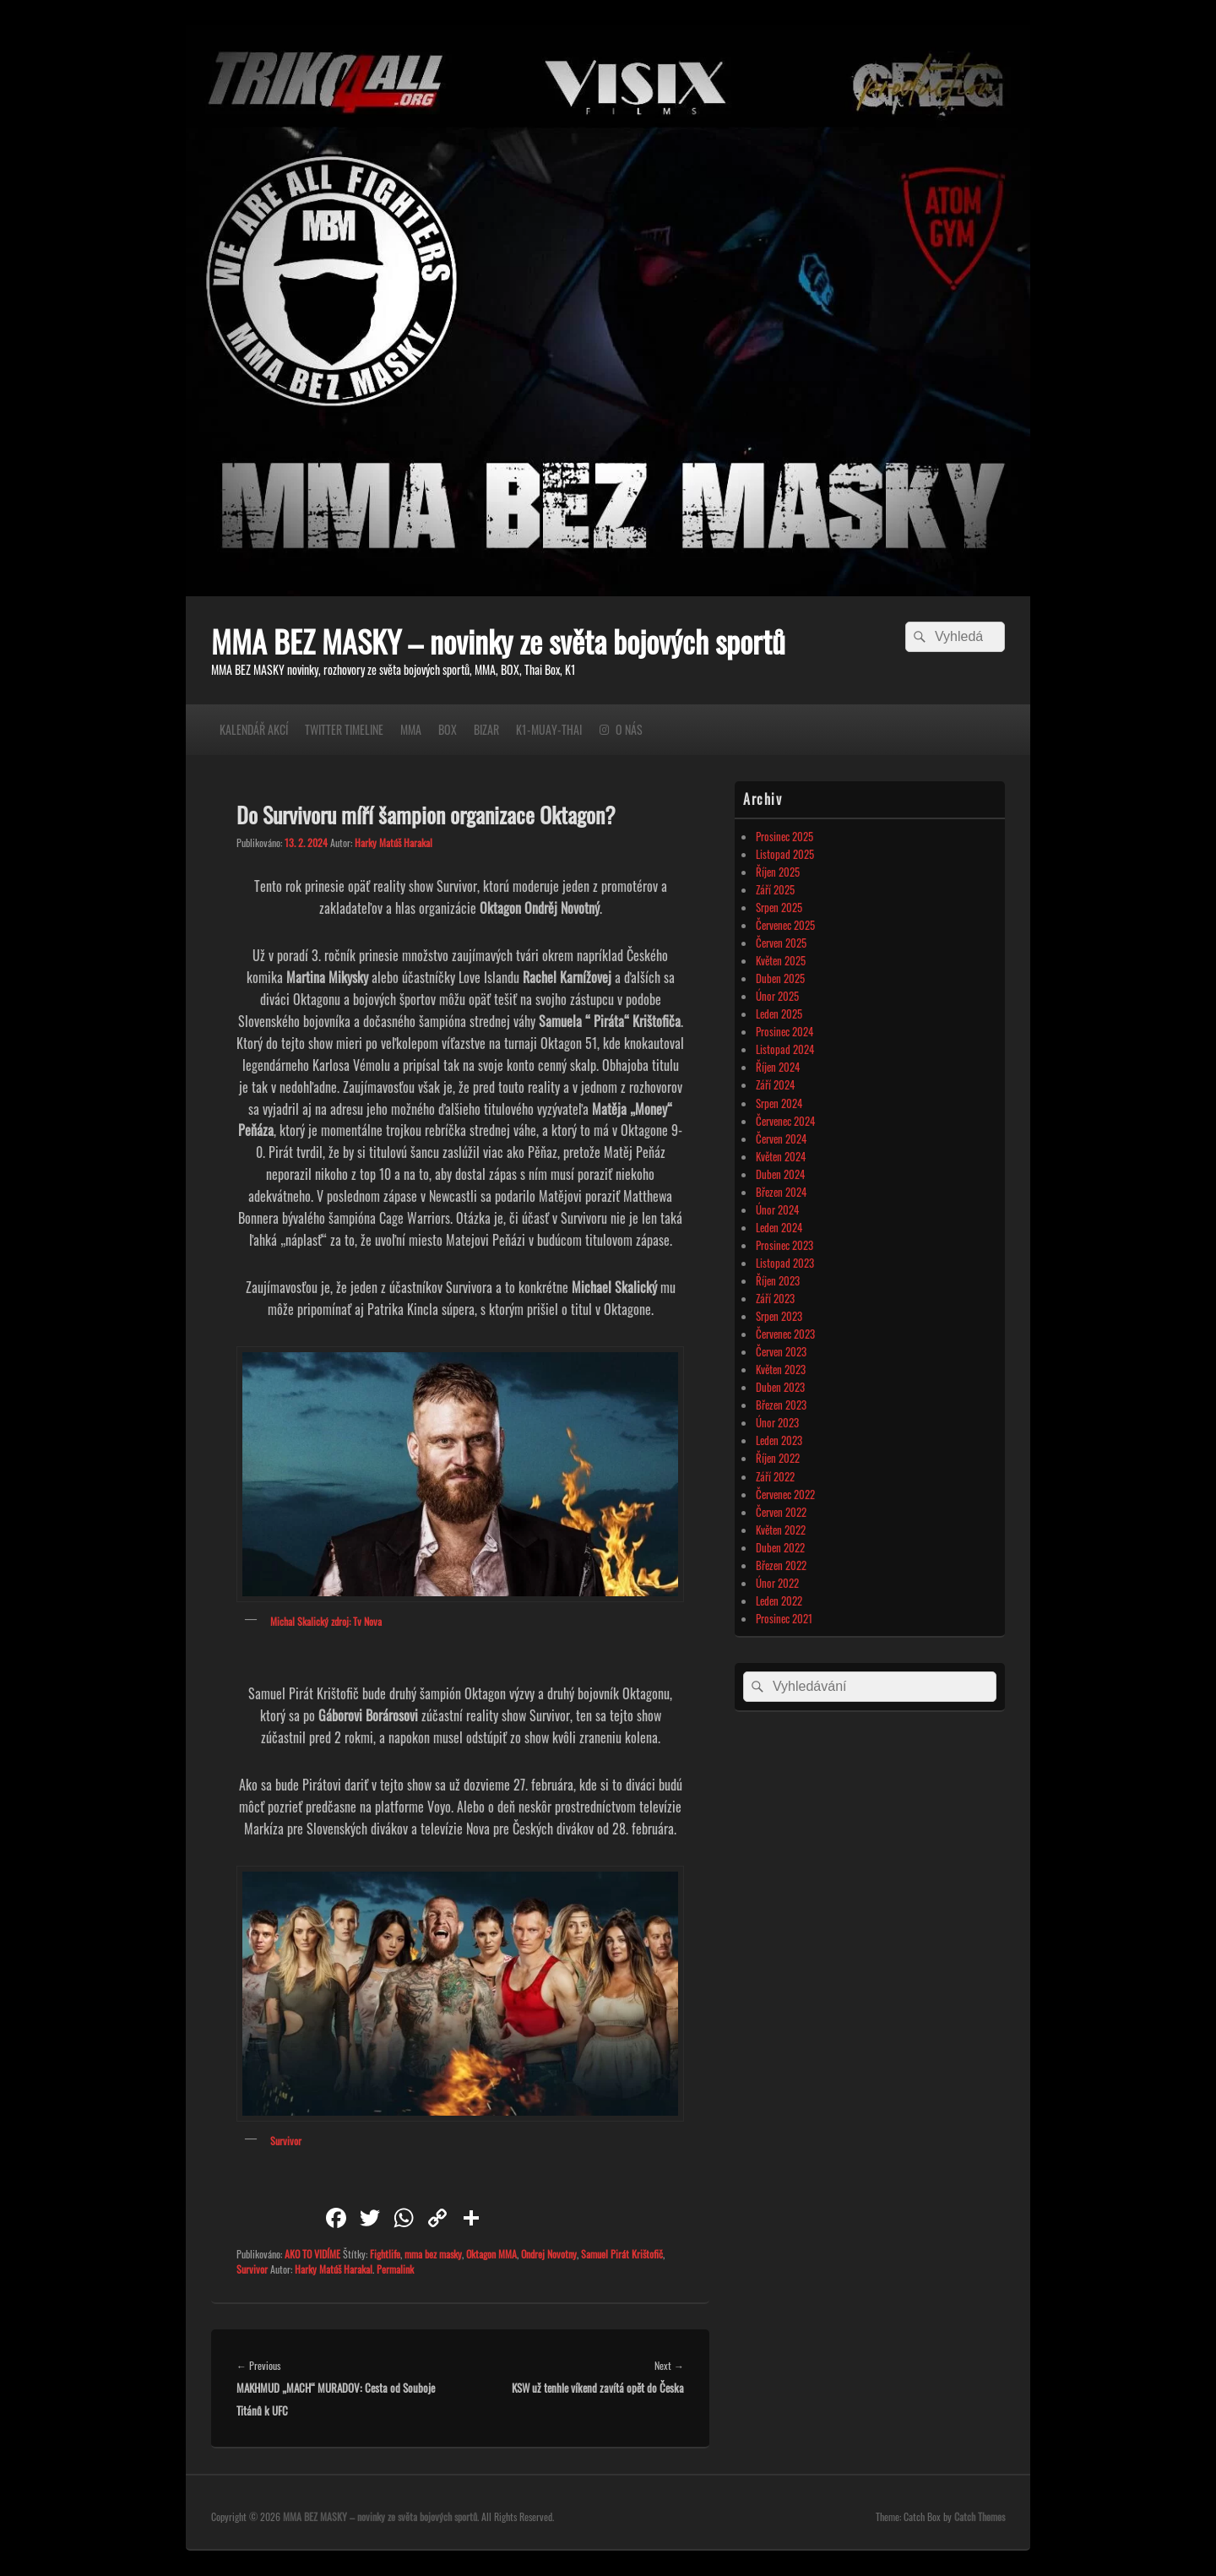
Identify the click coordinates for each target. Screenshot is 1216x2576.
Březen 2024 (781, 1191)
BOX (447, 729)
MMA (410, 729)
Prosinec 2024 (784, 1031)
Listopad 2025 (785, 853)
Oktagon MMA (491, 2254)
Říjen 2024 (778, 1066)
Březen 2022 (781, 1565)
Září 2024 (775, 1084)
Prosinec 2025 (784, 836)
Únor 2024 (777, 1209)
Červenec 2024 (785, 1120)
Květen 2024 (781, 1156)
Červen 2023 (781, 1351)
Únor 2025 (777, 995)
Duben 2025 (780, 978)
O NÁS (629, 729)
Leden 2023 (779, 1440)
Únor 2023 (777, 1422)
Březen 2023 (781, 1404)
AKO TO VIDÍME (312, 2254)
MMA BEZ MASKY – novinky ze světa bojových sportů (498, 640)
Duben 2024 (780, 1174)
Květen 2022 (781, 1529)
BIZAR (486, 729)
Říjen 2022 (778, 1457)
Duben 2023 (780, 1386)
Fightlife (385, 2254)
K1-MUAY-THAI (549, 729)
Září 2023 (775, 1298)
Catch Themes (979, 2516)
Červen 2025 (781, 942)
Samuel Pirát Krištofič (622, 2254)
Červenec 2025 (785, 924)
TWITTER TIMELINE (344, 729)
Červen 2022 (781, 1511)
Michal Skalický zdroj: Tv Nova (326, 1621)
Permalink (395, 2269)
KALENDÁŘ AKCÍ (254, 729)
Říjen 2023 (778, 1280)
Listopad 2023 (785, 1262)
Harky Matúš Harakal (393, 842)
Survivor (285, 2140)
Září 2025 (775, 889)
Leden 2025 (779, 1013)
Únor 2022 (777, 1582)
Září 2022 (775, 1476)
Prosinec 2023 (784, 1244)
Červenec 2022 (785, 1494)
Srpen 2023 (779, 1315)
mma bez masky (433, 2254)
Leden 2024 (779, 1227)
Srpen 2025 (779, 907)
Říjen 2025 (778, 871)
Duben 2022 (780, 1547)
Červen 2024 (781, 1138)
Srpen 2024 (779, 1103)
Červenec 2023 (785, 1333)
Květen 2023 (781, 1369)
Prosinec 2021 (784, 1618)
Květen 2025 (781, 960)
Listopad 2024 (785, 1049)
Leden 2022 (779, 1600)
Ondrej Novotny (549, 2254)
